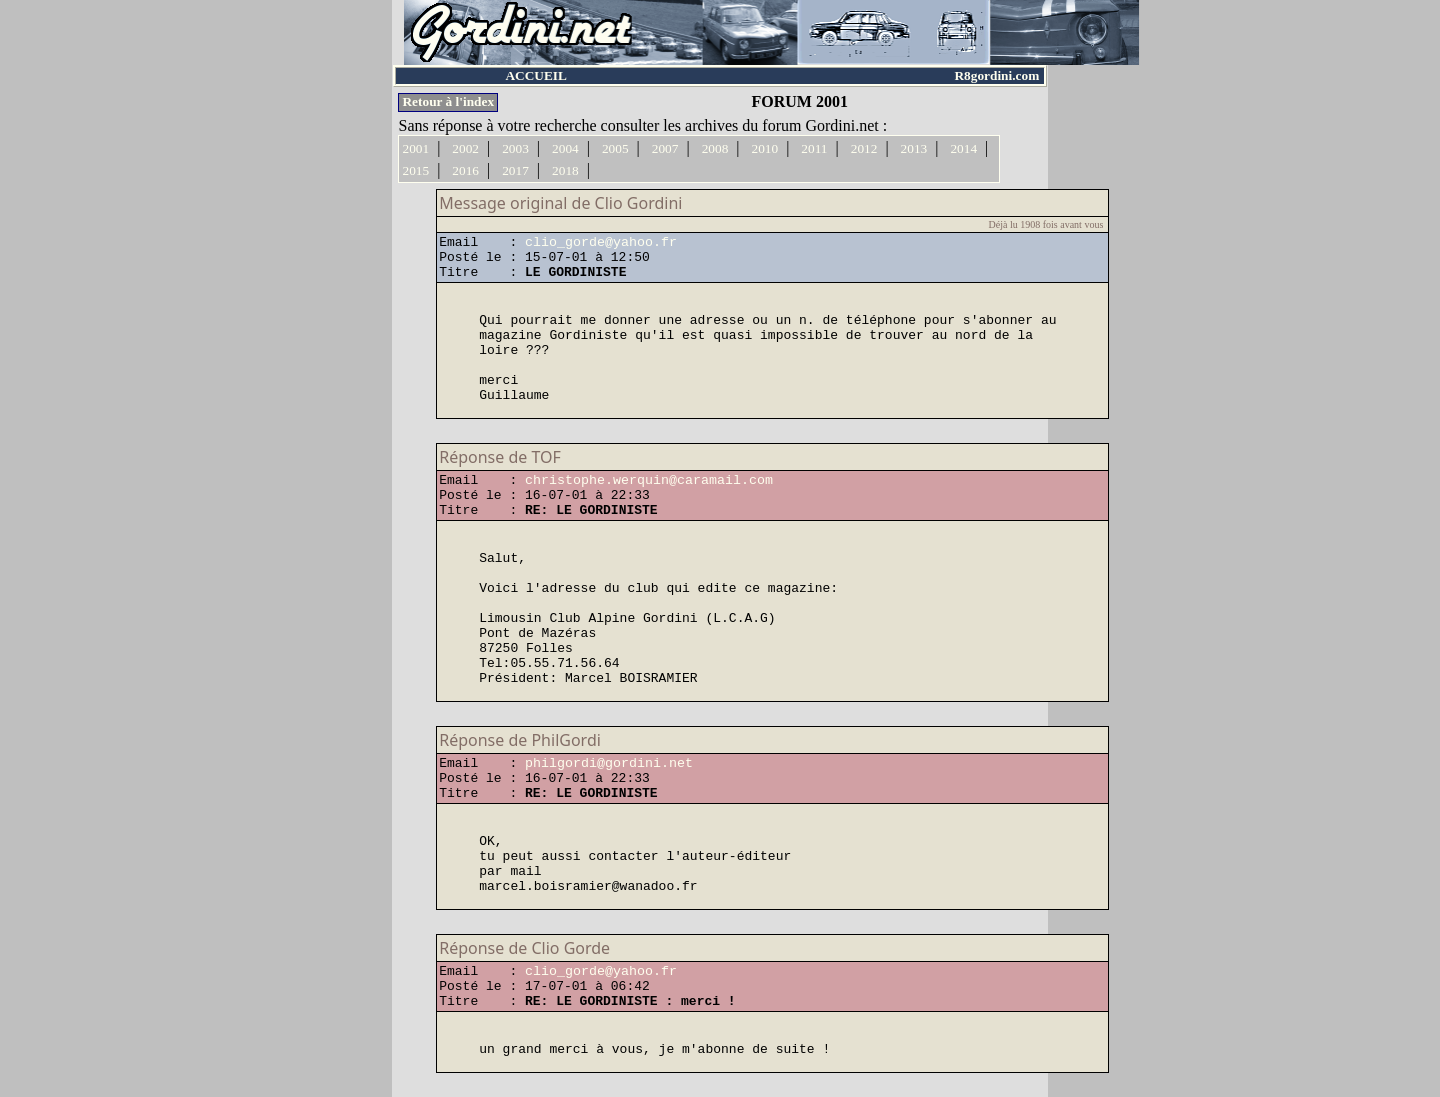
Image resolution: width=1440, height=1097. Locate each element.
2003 (515, 148)
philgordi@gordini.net (609, 763)
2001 (415, 148)
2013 (914, 148)
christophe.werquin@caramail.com (649, 480)
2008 (715, 148)
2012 (864, 148)
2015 (415, 170)
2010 (765, 148)
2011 (814, 148)
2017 (515, 170)
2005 (615, 148)
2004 (565, 148)
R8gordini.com (996, 75)
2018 (565, 170)
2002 (465, 148)
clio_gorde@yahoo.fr (601, 242)
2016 (465, 170)
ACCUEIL (535, 75)
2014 (963, 148)
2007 (665, 148)
